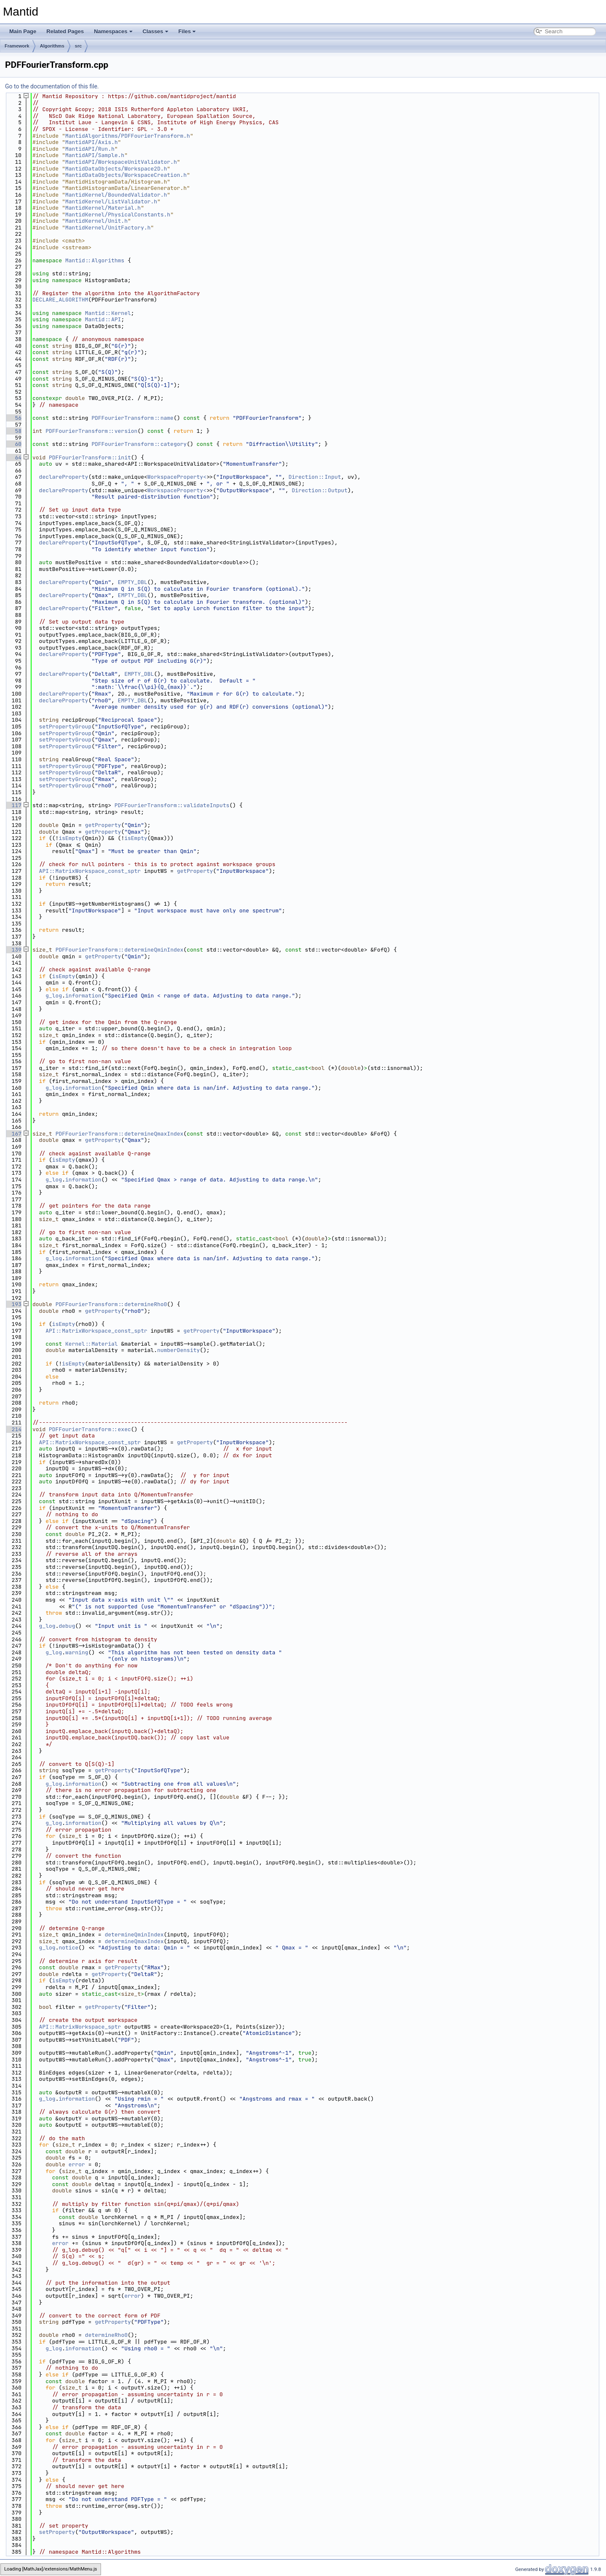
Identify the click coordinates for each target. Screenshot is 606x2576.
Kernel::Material (91, 1343)
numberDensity (178, 1350)
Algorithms (52, 45)
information (83, 995)
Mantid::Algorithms (94, 260)
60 (13, 444)
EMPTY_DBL (132, 582)
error (77, 2164)
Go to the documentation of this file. (52, 86)
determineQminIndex (134, 1934)
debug (66, 1625)
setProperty (57, 2532)
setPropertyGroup (65, 726)
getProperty (103, 825)
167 (13, 1133)
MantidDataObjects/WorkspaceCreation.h (126, 175)
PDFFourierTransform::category (138, 444)
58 (13, 431)
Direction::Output (320, 490)
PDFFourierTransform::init (90, 457)
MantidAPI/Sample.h (94, 155)
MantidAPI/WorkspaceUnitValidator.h (121, 161)
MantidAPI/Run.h (89, 148)
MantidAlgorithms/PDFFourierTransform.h (127, 135)
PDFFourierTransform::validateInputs (171, 805)
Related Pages (65, 31)
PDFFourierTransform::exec (90, 1429)
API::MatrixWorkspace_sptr (80, 2026)
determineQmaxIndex (134, 1941)
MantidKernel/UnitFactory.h (108, 227)
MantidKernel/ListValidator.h (111, 201)
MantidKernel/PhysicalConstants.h (117, 214)
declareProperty (63, 476)
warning (76, 1652)
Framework (17, 45)
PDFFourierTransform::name (132, 417)
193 (13, 1304)
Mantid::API (103, 319)
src (78, 45)
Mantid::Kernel (108, 313)
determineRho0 (106, 2335)
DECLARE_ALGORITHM (60, 299)
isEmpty (70, 838)
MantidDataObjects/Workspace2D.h (116, 168)
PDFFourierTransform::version (91, 431)
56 (13, 417)
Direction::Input (314, 476)
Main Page (22, 31)
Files (187, 31)
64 (13, 457)
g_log (53, 995)
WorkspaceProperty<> (178, 476)
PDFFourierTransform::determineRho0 (111, 1304)
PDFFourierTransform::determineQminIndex (119, 949)
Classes (155, 31)
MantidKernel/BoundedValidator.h (116, 194)
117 (13, 805)
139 (13, 949)
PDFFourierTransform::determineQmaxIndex (119, 1133)
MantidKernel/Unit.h (96, 220)
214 (13, 1429)
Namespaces (113, 31)
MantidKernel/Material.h (103, 207)
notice (68, 1947)
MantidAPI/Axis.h (91, 142)
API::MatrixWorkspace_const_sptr (90, 871)
